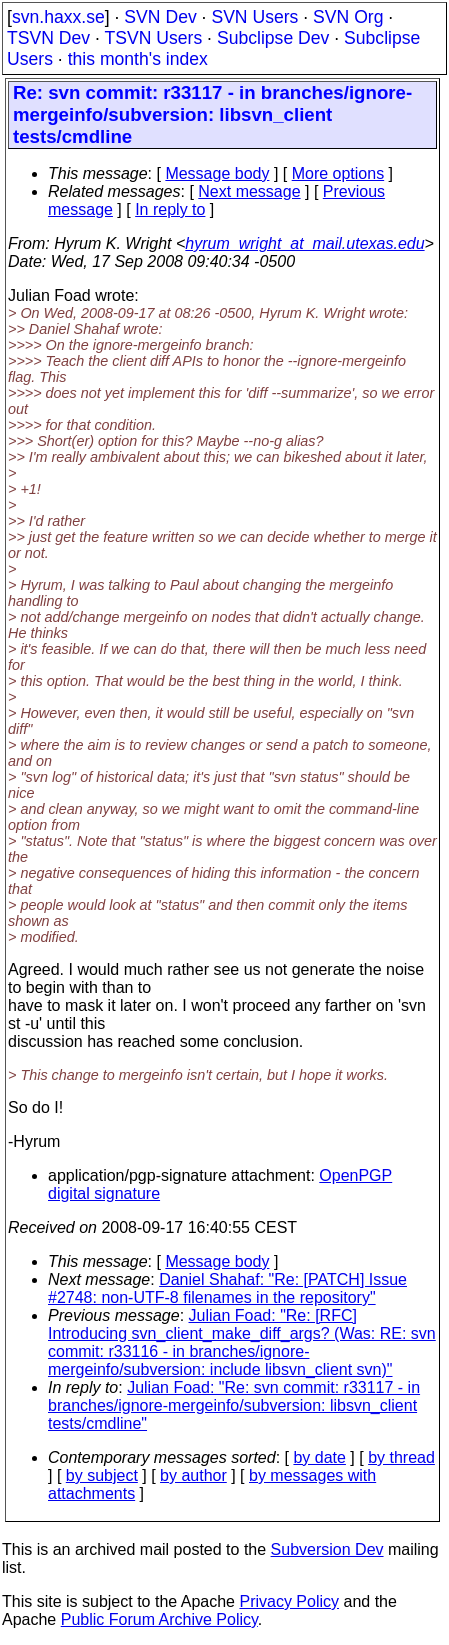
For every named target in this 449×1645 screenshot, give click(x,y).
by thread (401, 1457)
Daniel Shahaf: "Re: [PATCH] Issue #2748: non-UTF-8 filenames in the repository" (227, 1288)
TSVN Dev (48, 38)
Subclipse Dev (273, 38)
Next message (249, 191)
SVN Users (254, 17)
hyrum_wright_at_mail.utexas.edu (304, 243)
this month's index (138, 59)
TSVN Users (153, 38)
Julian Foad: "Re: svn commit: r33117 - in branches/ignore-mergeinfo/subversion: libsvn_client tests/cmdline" (234, 1405)
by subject (102, 1475)
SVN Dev (160, 17)
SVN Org (348, 17)
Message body (217, 173)
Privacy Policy (289, 1601)
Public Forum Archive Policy (159, 1619)
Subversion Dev (327, 1549)
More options (338, 173)
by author (193, 1475)
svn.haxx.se (58, 17)
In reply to (170, 209)
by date (319, 1457)
